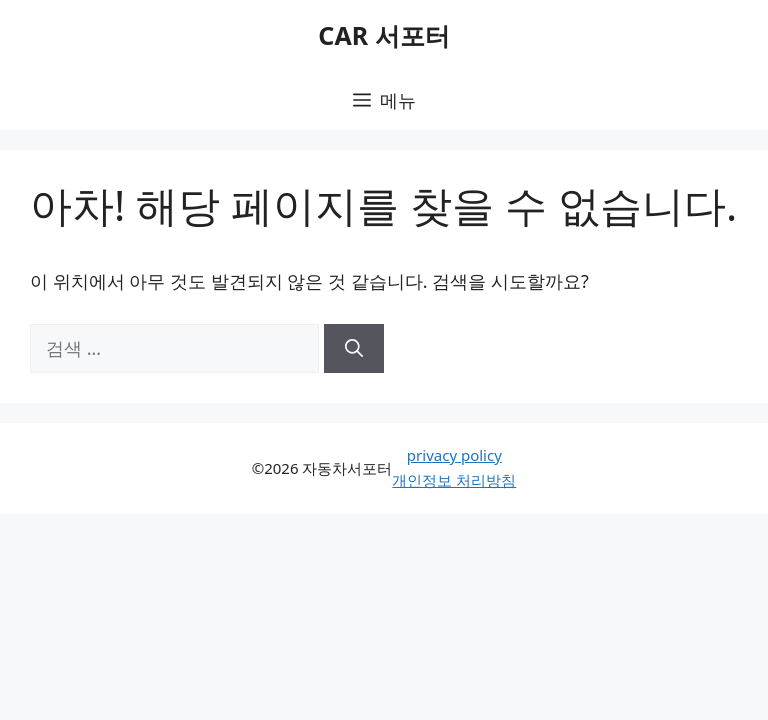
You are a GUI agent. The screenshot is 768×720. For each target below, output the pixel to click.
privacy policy (454, 455)
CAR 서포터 (383, 35)
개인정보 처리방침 (454, 480)
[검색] (354, 348)
